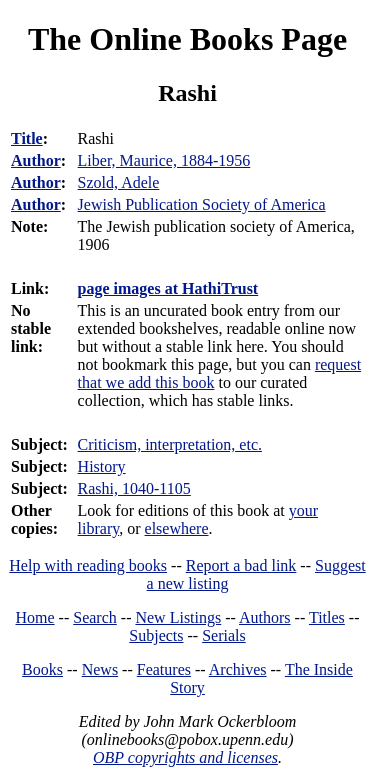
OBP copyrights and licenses (185, 757)
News (100, 669)
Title (27, 138)
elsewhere (177, 528)
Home (35, 617)
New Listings (178, 617)
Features (164, 669)
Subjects (156, 635)
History (102, 466)
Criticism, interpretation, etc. (170, 444)
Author (36, 160)
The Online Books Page (187, 39)
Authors (265, 617)
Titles (327, 617)
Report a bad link (241, 565)
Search (95, 617)
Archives (238, 669)
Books (42, 669)
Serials (224, 635)
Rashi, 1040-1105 (134, 488)
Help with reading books (88, 565)
